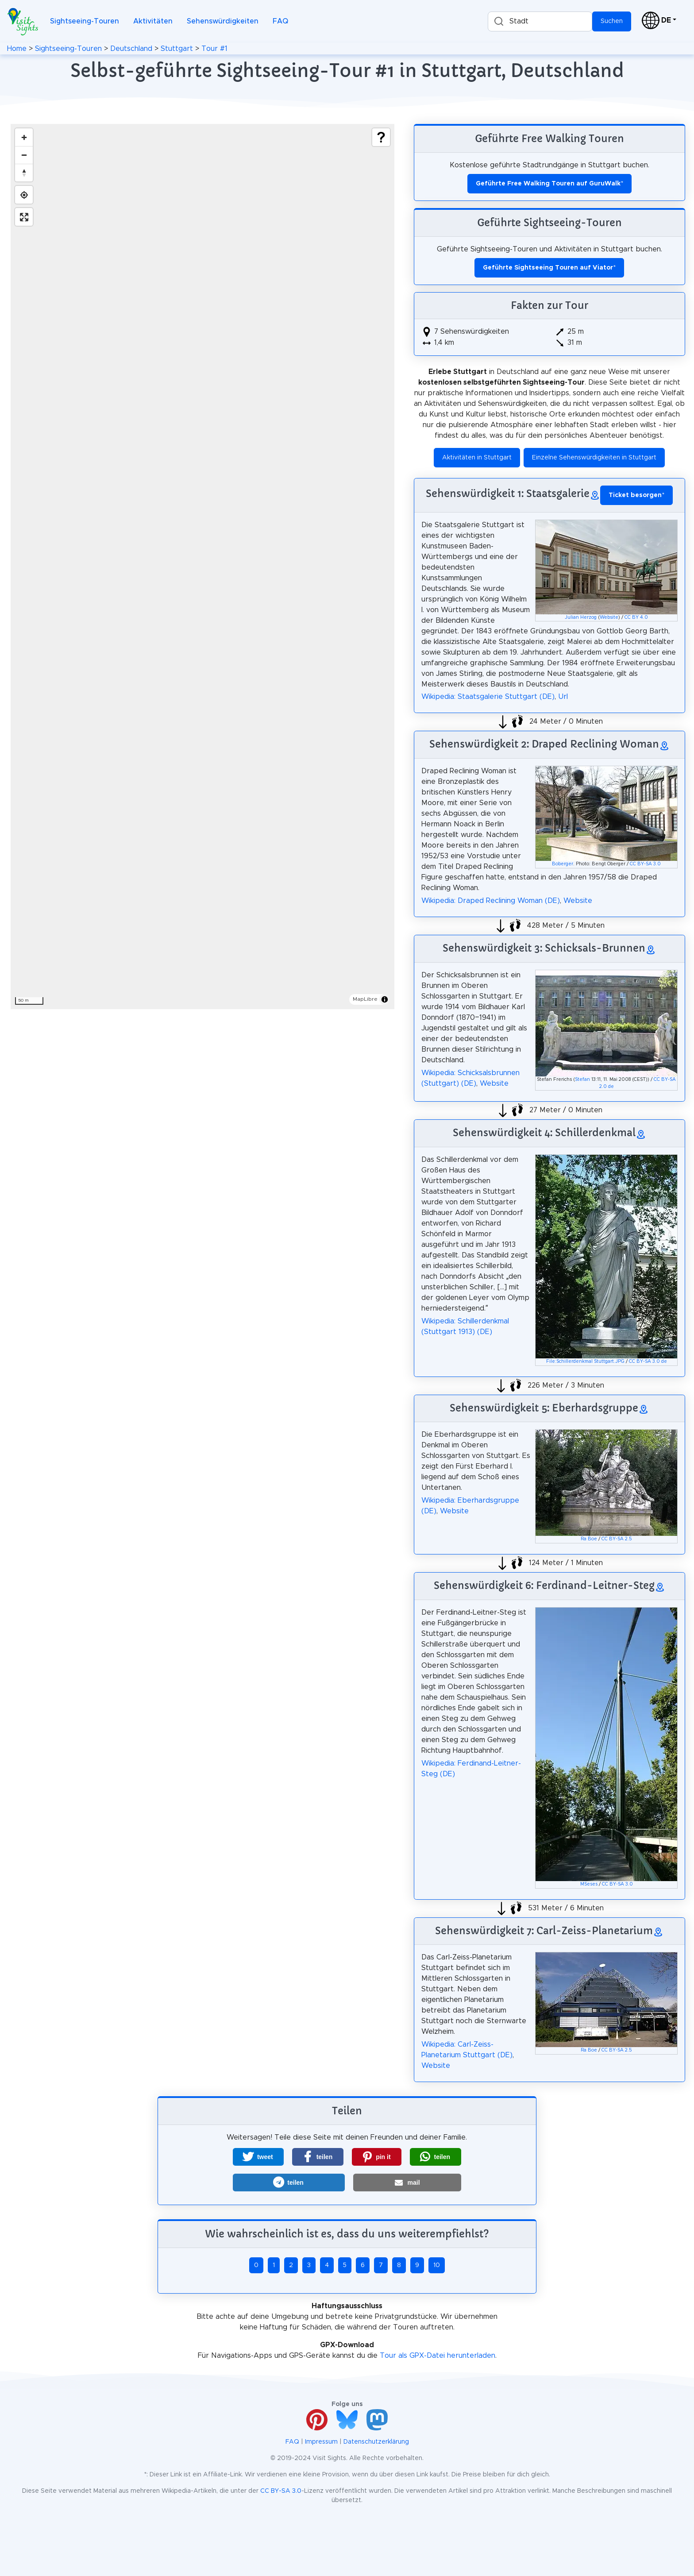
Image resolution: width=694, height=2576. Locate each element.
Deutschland (131, 48)
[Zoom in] (24, 137)
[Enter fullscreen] (24, 217)
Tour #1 (214, 48)
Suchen (612, 21)
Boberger (562, 864)
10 (436, 2265)
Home (17, 48)
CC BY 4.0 (636, 617)
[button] (258, 2157)
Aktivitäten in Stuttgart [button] (477, 458)
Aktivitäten (153, 21)
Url (563, 696)
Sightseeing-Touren (84, 21)
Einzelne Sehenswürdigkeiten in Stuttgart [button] (594, 458)
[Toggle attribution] (384, 999)
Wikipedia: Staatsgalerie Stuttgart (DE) (488, 696)
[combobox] (540, 21)
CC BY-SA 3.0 (645, 864)
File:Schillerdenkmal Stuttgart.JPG (585, 1361)
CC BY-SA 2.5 (616, 1539)
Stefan (582, 1079)
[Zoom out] (24, 155)
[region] (202, 566)
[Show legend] (381, 137)
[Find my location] (24, 195)
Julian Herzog (581, 617)
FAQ (280, 21)
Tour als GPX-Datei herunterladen (437, 2355)
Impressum (321, 2442)
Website (609, 617)
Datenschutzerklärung (376, 2442)
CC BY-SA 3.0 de (648, 1361)
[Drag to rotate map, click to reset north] (24, 172)
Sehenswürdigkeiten (222, 21)
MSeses (589, 1884)
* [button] (636, 495)
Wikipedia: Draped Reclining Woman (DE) (490, 900)
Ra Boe (589, 1539)
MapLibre (365, 999)
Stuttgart (177, 48)
